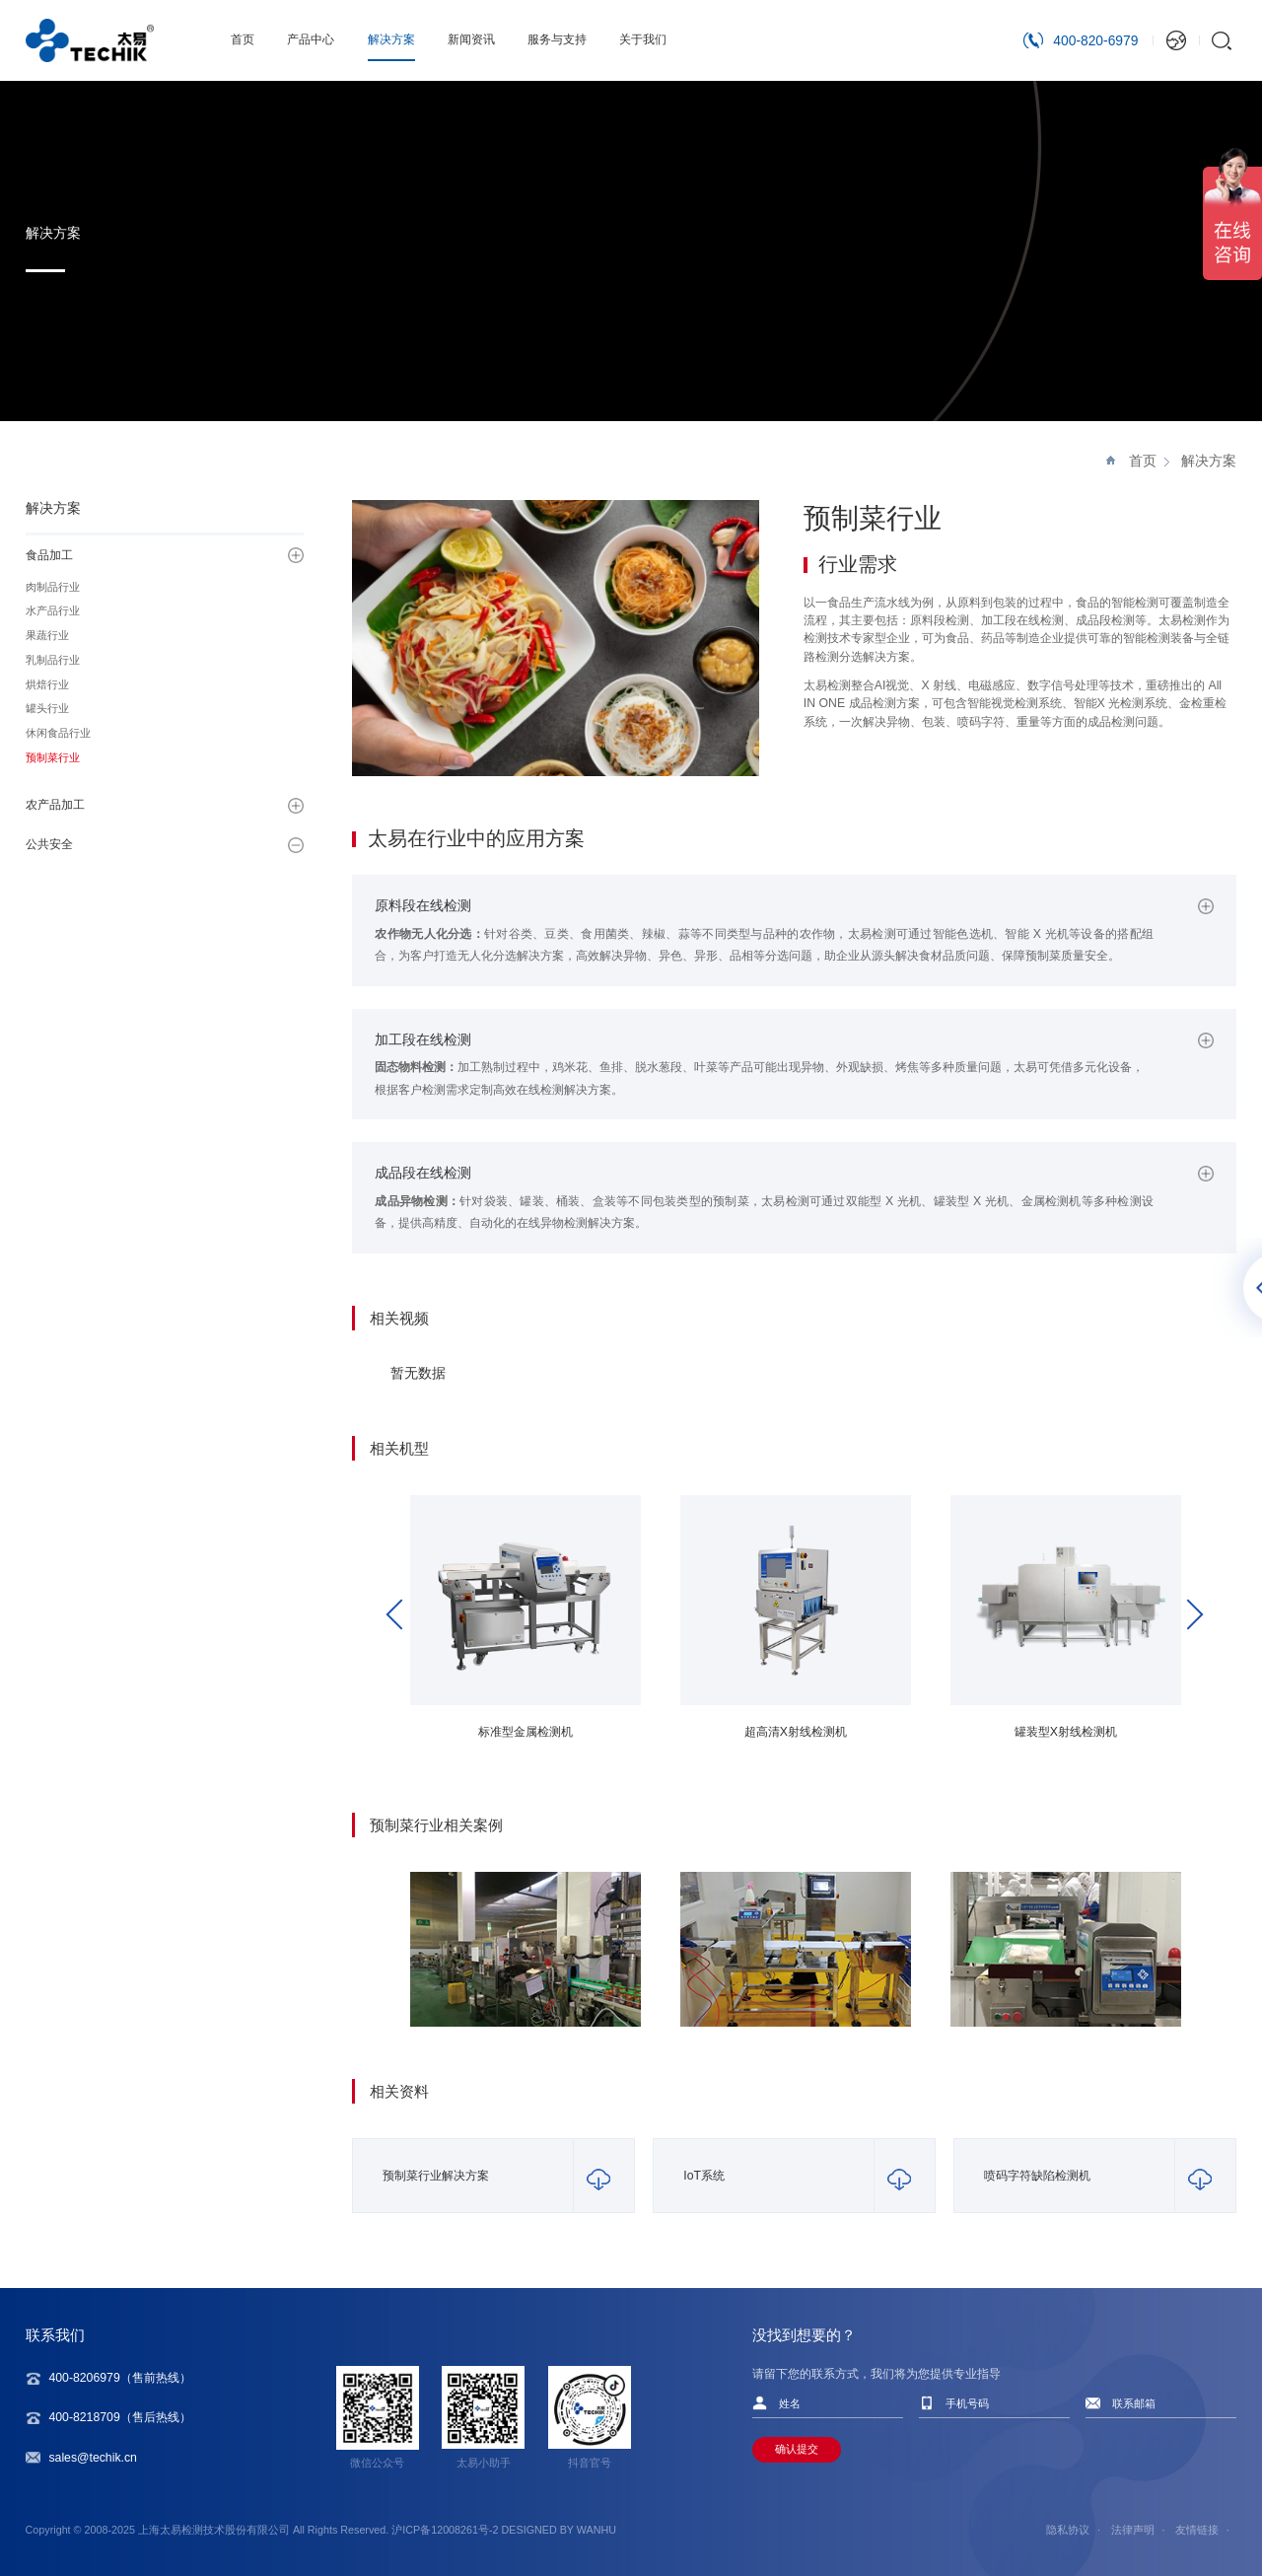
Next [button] (1187, 1614)
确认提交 (796, 2449)
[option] (525, 1627)
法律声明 (1133, 2530)
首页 (1143, 460)
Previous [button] (401, 1614)
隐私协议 (1067, 2530)
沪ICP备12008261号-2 (444, 2530)
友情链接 (1197, 2530)
